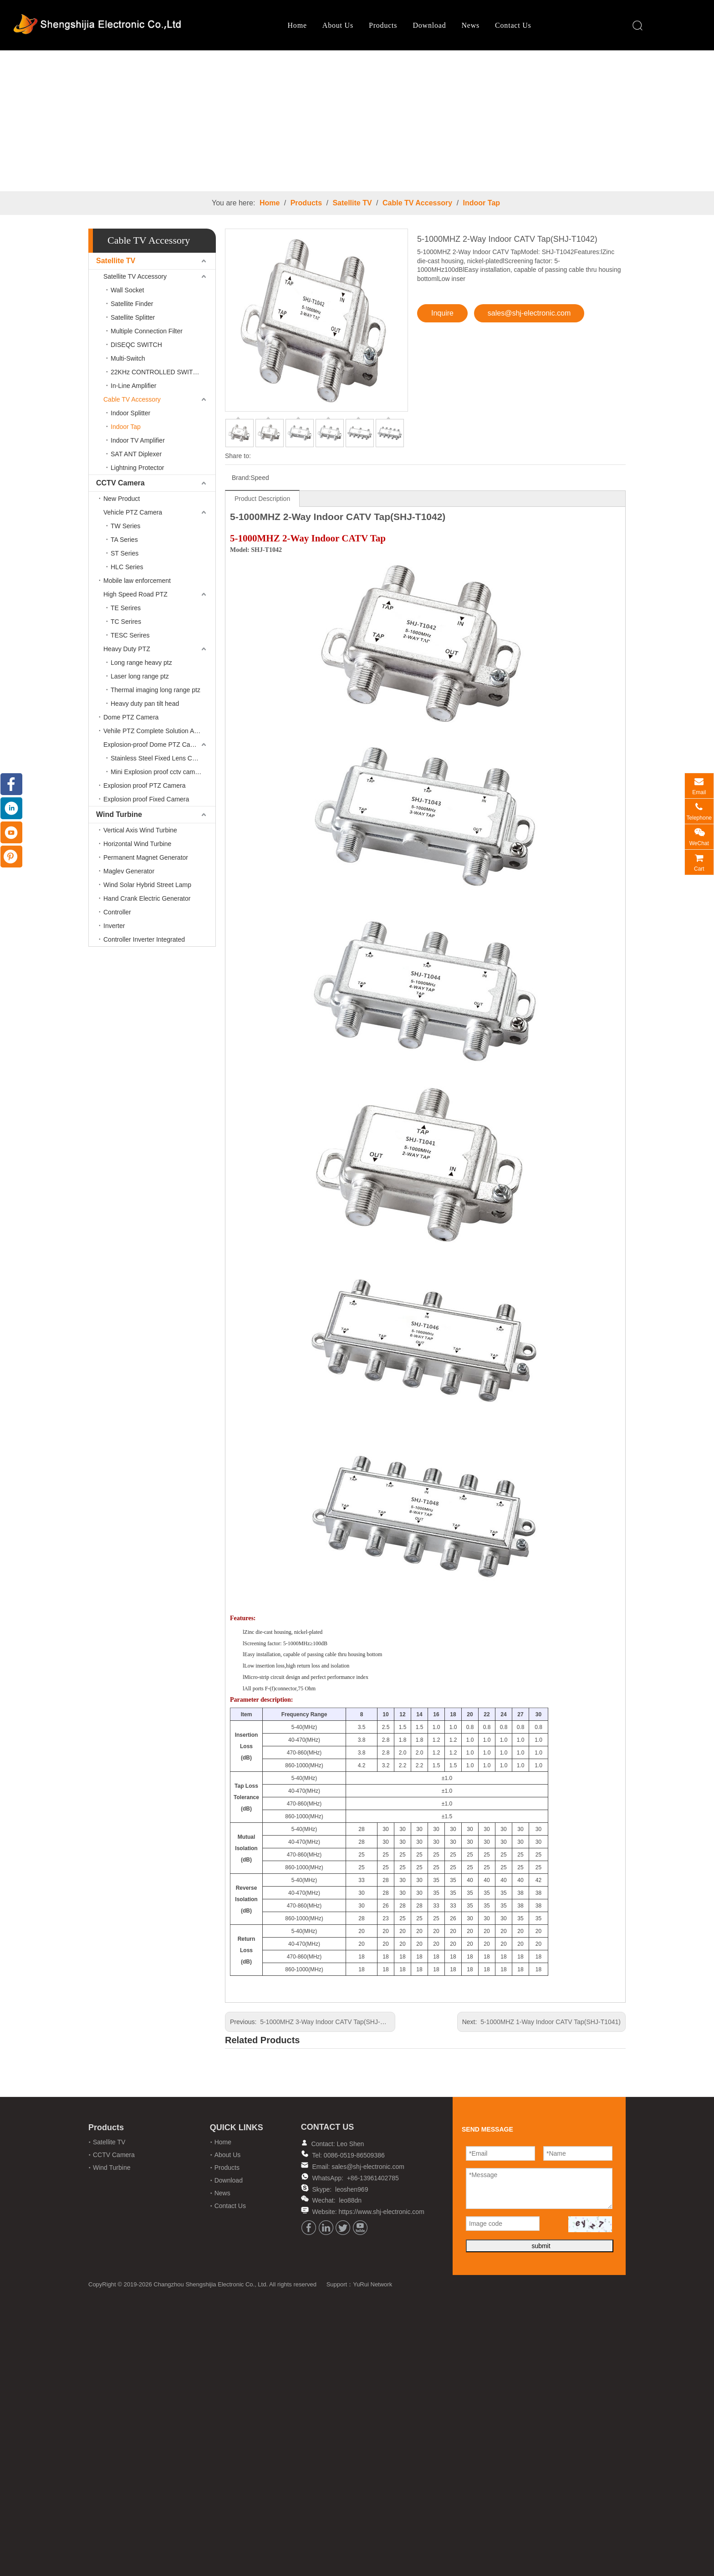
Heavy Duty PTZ (126, 649)
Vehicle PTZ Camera (132, 512)
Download (401, 25)
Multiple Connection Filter (147, 331)
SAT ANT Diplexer (136, 454)
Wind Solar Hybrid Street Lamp (147, 884)
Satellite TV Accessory (135, 276)
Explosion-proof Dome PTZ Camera (154, 744)
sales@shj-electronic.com (529, 313)
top (695, 2536)
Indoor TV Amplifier (138, 440)
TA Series (124, 539)
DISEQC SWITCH (136, 344)
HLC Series (127, 567)
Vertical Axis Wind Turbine (140, 830)
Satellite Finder (132, 303)
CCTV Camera (120, 483)
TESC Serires (130, 635)
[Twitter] (343, 2227)
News (443, 25)
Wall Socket (127, 290)
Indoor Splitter (130, 413)
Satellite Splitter (133, 317)
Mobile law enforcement (137, 580)
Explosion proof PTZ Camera (144, 785)
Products (356, 25)
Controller (117, 912)
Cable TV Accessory (417, 203)
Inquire (442, 313)
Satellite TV (352, 203)
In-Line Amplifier (133, 385)
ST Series (124, 553)
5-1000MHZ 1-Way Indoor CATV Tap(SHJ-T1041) (550, 2021)
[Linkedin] (326, 2227)
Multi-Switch (128, 358)
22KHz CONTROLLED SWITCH (156, 372)
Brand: (241, 477)
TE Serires (126, 608)
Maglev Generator (128, 871)
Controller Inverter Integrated (144, 939)
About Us (310, 25)
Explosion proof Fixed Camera (146, 799)
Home (269, 25)
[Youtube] (360, 2227)
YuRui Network (374, 2253)
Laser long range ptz (140, 676)
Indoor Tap (481, 203)
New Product (121, 498)
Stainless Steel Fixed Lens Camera (160, 758)
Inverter (114, 925)
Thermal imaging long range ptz (155, 690)
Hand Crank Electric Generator (146, 898)
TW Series (125, 526)
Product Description (262, 498)
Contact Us (486, 25)
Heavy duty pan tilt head (145, 703)
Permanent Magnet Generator (145, 857)
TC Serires (126, 621)
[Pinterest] (11, 856)
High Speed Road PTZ (135, 594)
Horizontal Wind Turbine (137, 843)
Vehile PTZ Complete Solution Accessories (159, 731)
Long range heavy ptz (141, 662)
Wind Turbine (119, 814)
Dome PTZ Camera (130, 717)
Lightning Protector (137, 467)
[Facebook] (308, 2227)
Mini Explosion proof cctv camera (157, 771)
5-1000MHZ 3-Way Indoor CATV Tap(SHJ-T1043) (330, 2021)
